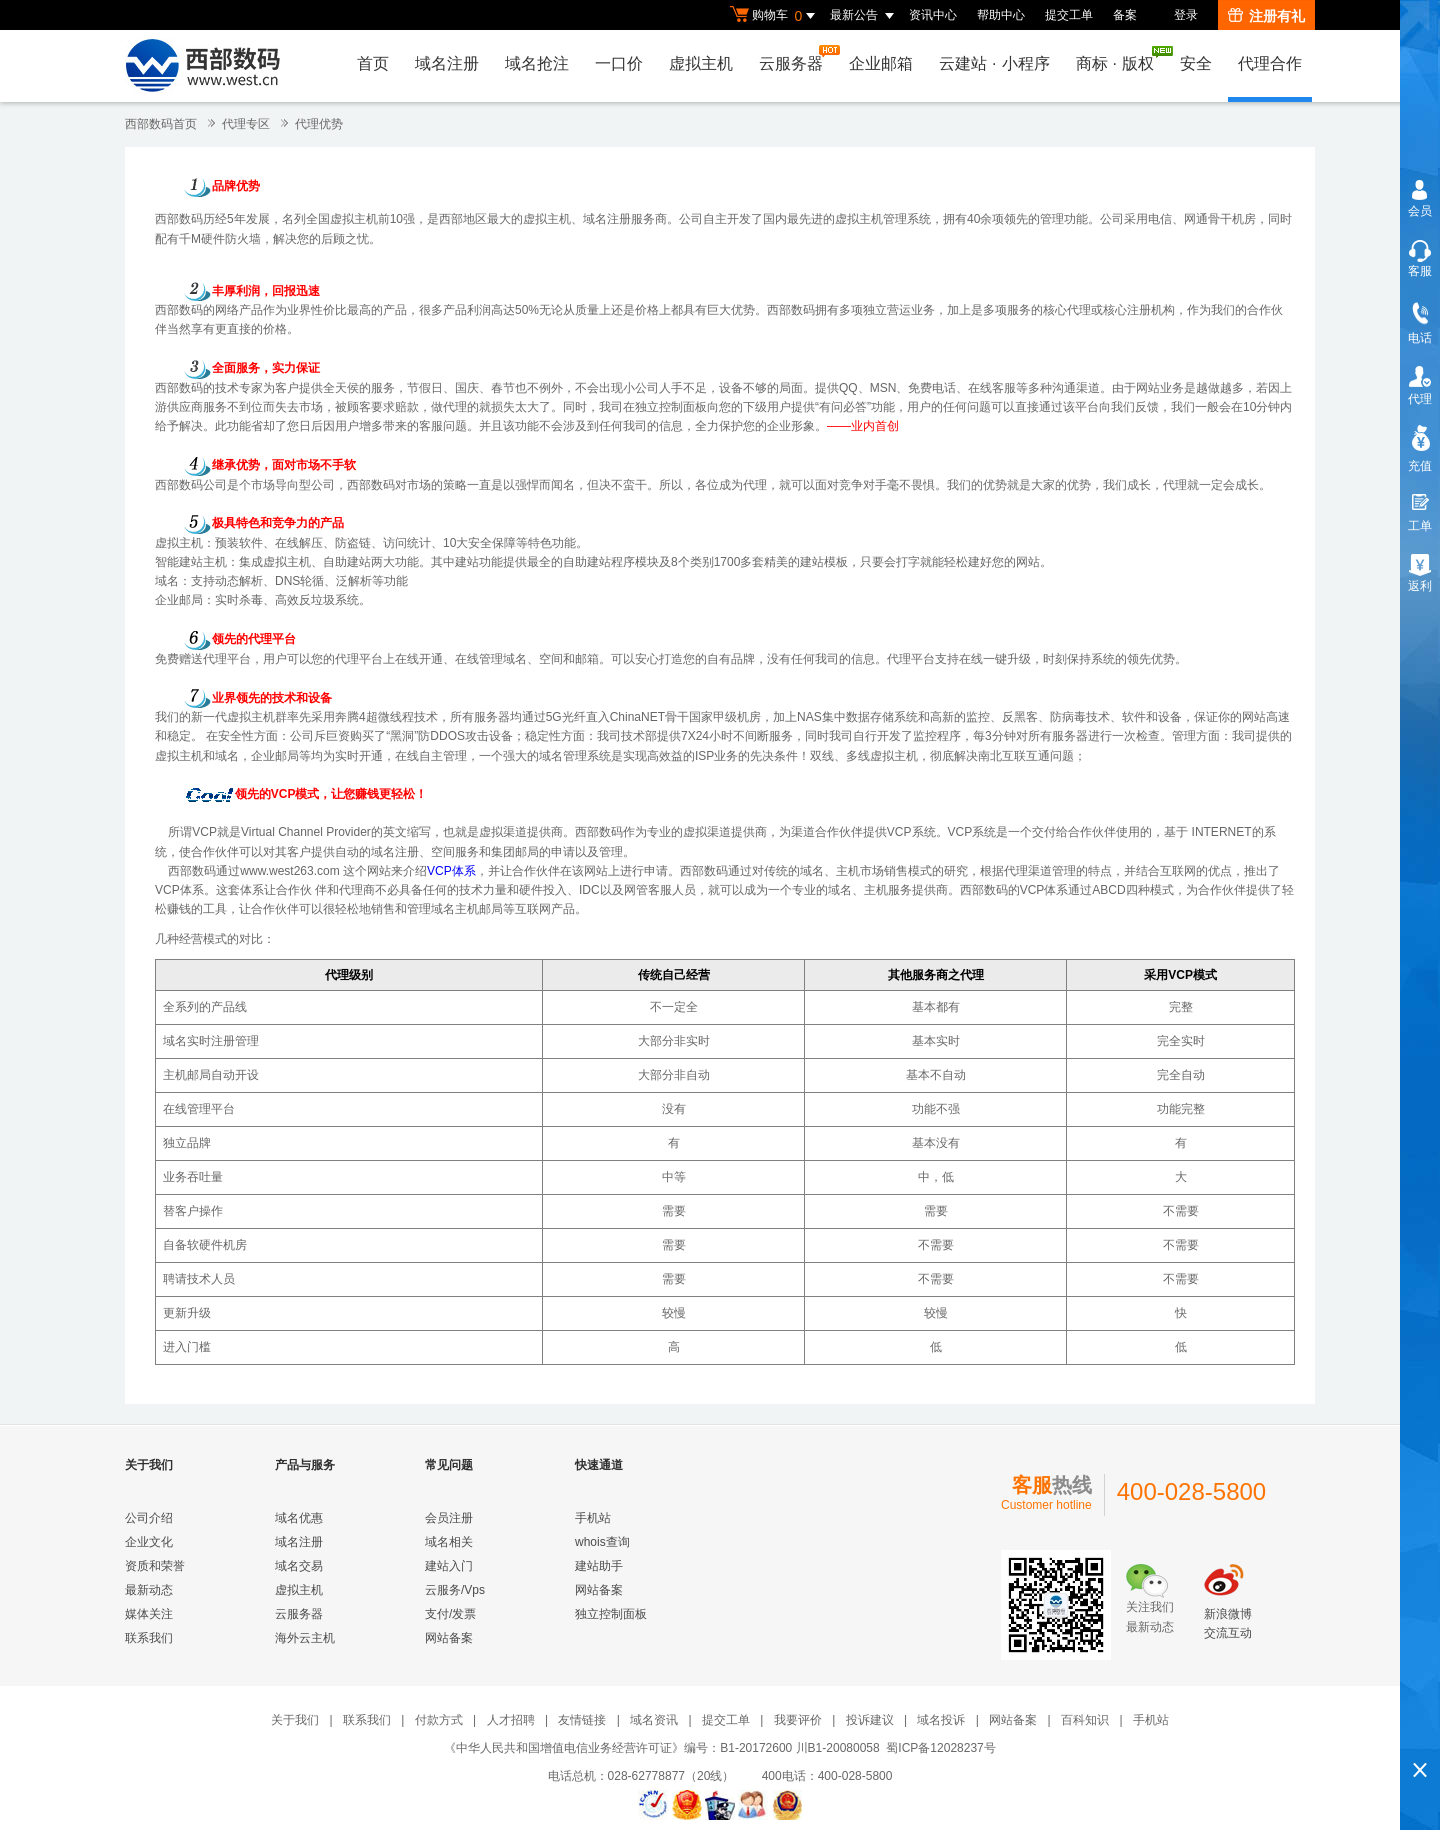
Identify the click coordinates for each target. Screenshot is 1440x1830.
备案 (1125, 15)
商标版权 (1120, 59)
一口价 (619, 63)
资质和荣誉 (155, 1566)
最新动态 (149, 1590)
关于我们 (295, 1720)
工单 (1420, 526)
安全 (1196, 63)
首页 (373, 63)
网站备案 (449, 1638)
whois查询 (602, 1542)
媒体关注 (149, 1614)
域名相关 (449, 1542)
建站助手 (599, 1566)
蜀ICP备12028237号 (940, 1748)
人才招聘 (511, 1720)
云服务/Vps (455, 1590)
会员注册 (449, 1518)
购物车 (775, 16)
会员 (1420, 211)
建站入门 (449, 1566)
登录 (1186, 15)
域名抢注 (537, 63)
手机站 (593, 1518)
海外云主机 (305, 1638)
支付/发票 (450, 1614)
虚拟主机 (701, 63)
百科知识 (1085, 1720)
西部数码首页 (161, 124)
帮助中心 (1001, 15)
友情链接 (582, 1720)
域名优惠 (299, 1518)
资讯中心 (933, 15)
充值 (1420, 466)
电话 (1420, 338)
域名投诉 (941, 1720)
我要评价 (798, 1720)
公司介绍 (149, 1518)
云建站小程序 (994, 63)
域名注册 (447, 63)
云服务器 (796, 58)
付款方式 (439, 1720)
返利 (1420, 586)
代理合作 (1270, 63)
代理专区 (246, 124)
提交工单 (1069, 15)
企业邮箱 (881, 63)
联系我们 (149, 1638)
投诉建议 (870, 1720)
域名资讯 (654, 1720)
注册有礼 (1266, 16)
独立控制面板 (671, 407)
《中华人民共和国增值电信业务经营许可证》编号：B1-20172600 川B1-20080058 (661, 1748)
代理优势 (319, 124)
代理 (1420, 399)
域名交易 (299, 1566)
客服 (1420, 271)
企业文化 (149, 1542)
